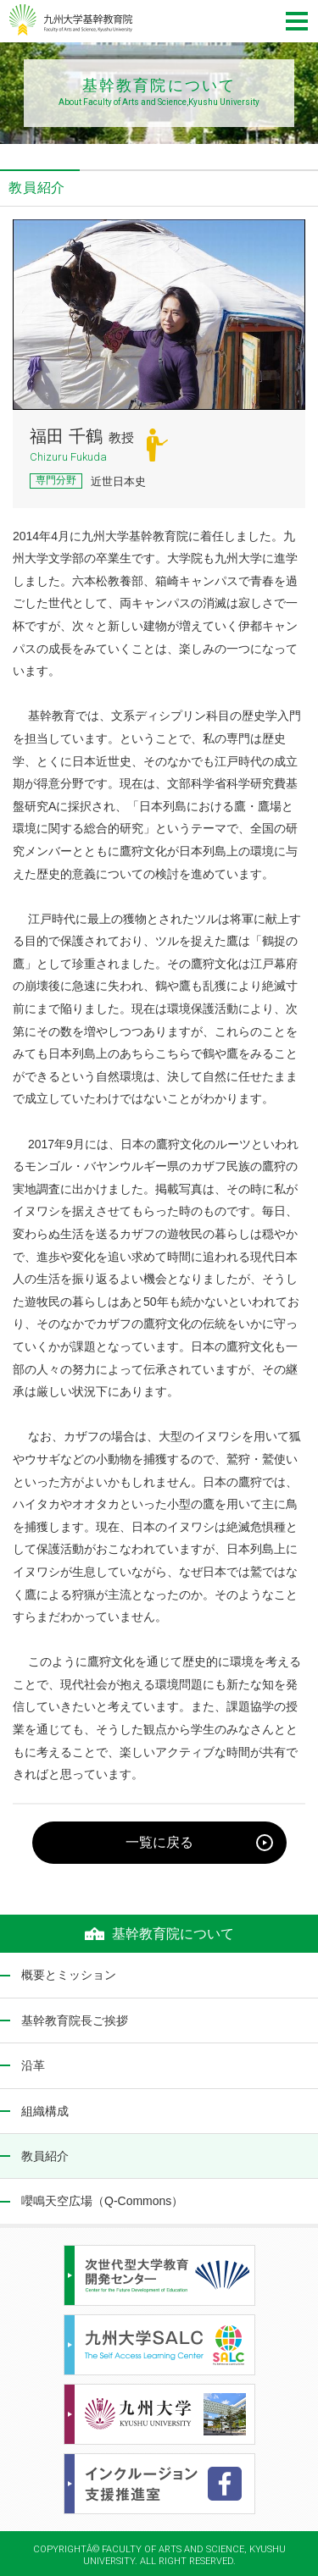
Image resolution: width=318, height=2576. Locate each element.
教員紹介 (45, 2156)
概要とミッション (68, 1975)
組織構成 (45, 2111)
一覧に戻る (159, 1842)
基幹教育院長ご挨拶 (74, 2020)
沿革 (33, 2065)
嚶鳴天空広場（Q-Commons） (102, 2201)
